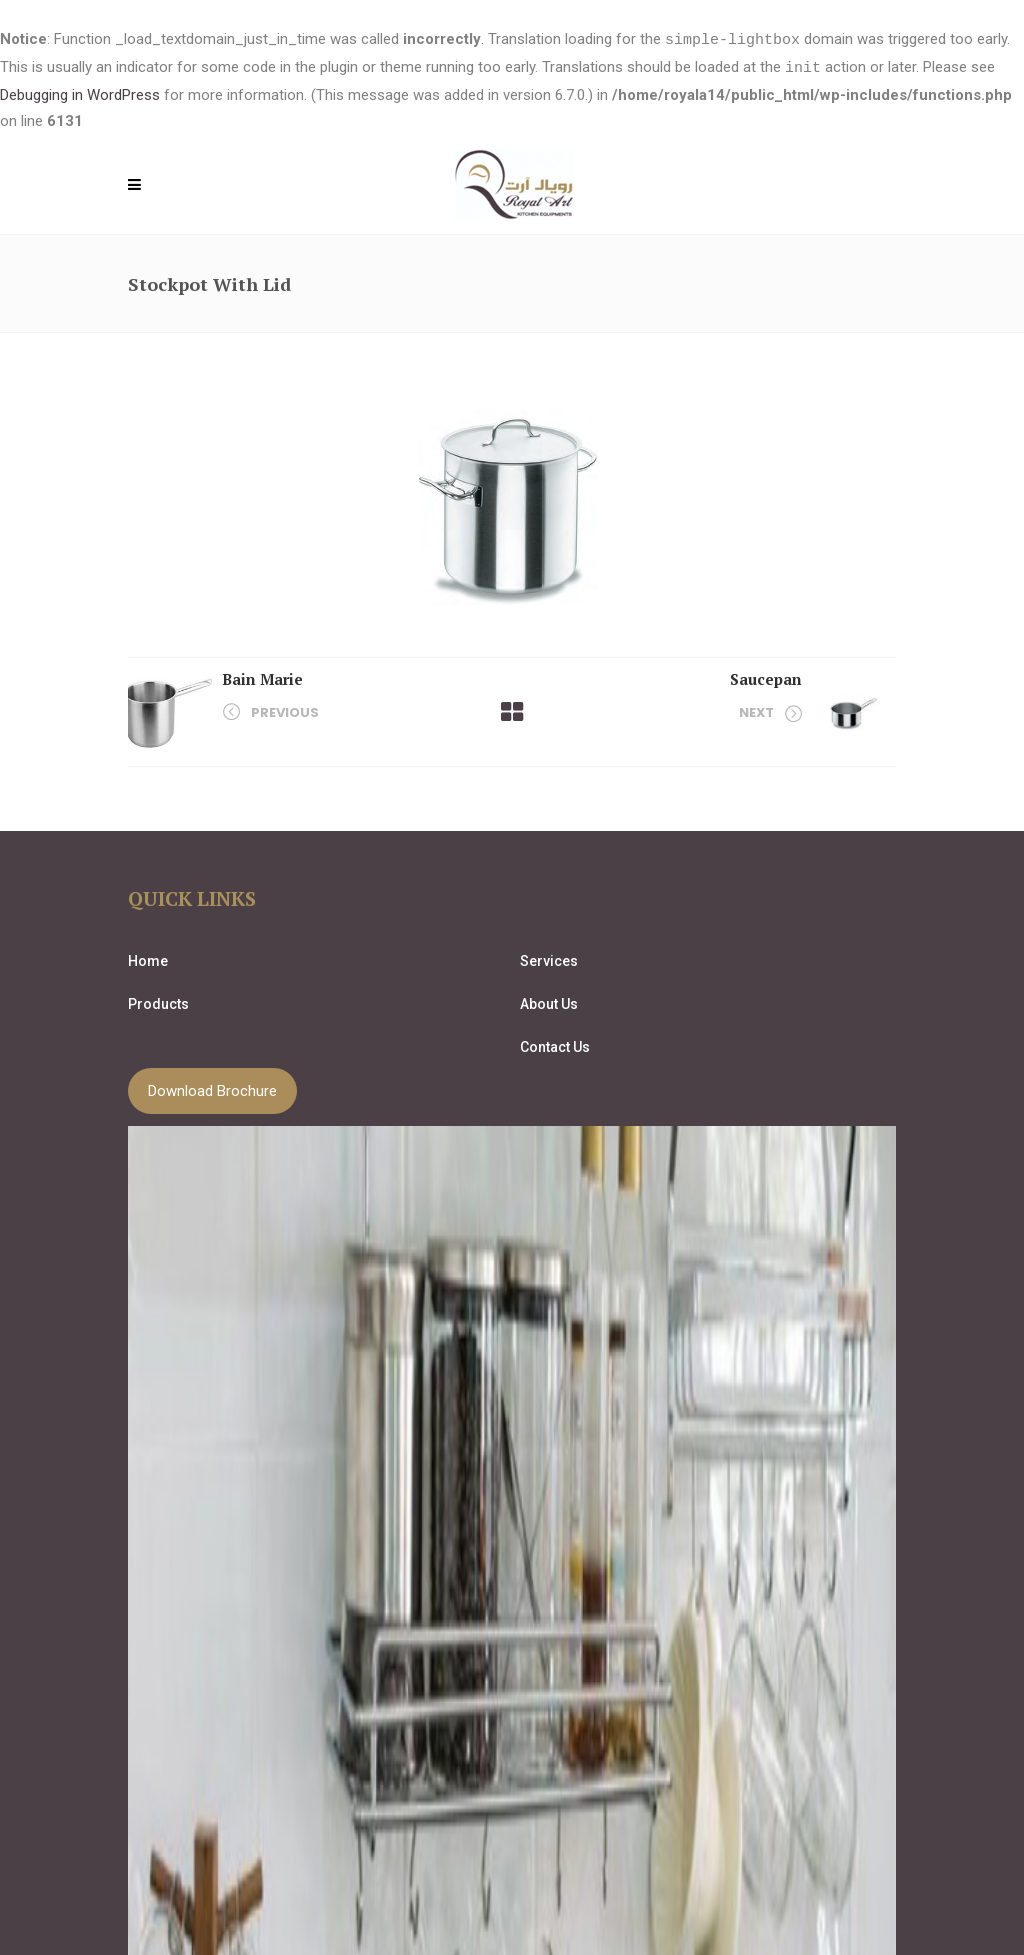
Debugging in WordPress (80, 93)
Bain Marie (262, 677)
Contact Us (555, 1045)
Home (148, 959)
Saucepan (766, 677)
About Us (549, 1002)
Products (158, 1002)
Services (549, 959)
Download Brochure (212, 1089)
